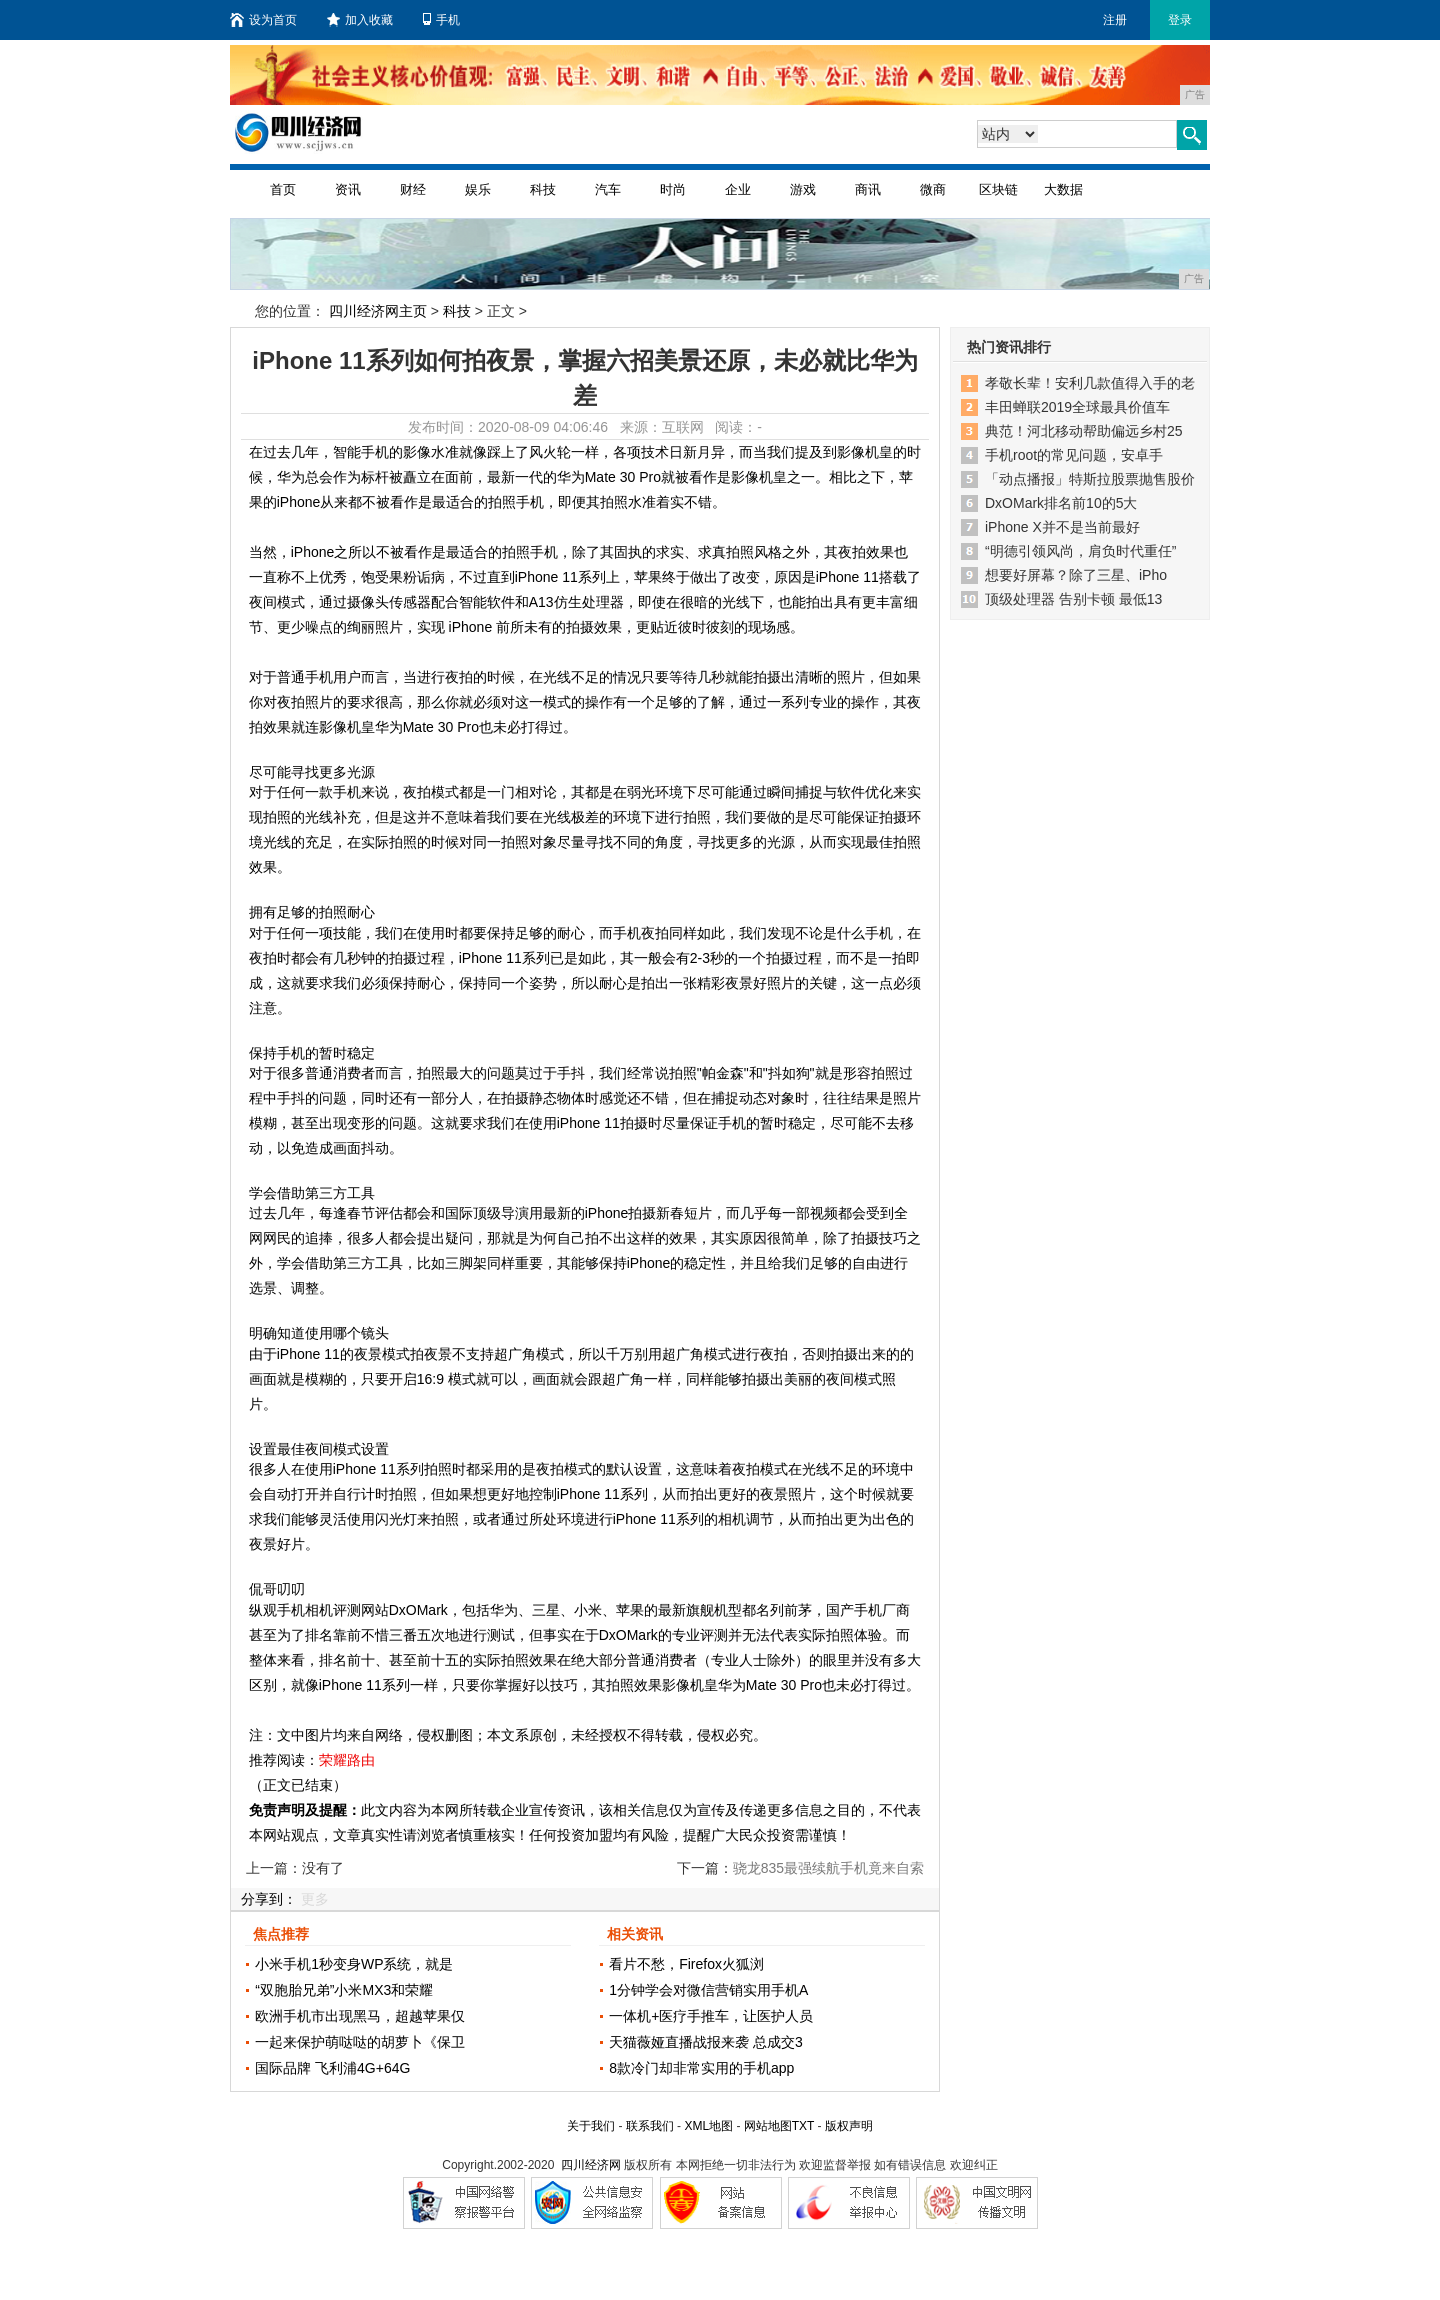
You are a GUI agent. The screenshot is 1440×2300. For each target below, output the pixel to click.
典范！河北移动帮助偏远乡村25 (1084, 431)
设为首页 (263, 20)
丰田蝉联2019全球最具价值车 (1077, 407)
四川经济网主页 (378, 311)
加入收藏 (360, 20)
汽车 (608, 189)
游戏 (803, 189)
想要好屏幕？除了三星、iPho (1076, 575)
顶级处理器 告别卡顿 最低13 (1073, 599)
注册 (1115, 20)
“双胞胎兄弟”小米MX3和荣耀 (344, 1990)
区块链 (998, 189)
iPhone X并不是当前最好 (1062, 527)
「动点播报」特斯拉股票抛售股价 (1090, 479)
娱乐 (478, 189)
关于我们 (591, 2126)
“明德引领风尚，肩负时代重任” (1080, 551)
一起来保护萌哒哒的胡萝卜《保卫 (360, 2042)
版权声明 (849, 2126)
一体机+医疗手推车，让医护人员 (711, 2016)
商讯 (868, 189)
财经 (413, 189)
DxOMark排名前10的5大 (1061, 503)
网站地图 (768, 2126)
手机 (441, 20)
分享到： (269, 1899)
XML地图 (708, 2126)
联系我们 (650, 2126)
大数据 (1063, 189)
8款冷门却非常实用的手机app (701, 2068)
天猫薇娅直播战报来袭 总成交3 (706, 2042)
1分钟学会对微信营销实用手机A (708, 1990)
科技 (543, 189)
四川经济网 (591, 2165)
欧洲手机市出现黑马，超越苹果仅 (360, 2016)
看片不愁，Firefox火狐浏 (686, 1964)
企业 (738, 189)
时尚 (673, 189)
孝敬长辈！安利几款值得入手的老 (1090, 383)
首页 (283, 189)
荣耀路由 (347, 1760)
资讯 (348, 189)
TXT (803, 2126)
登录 (1180, 20)
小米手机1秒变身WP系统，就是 (354, 1964)
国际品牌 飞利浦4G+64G (332, 2068)
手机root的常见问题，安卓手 (1074, 455)
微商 (933, 189)
